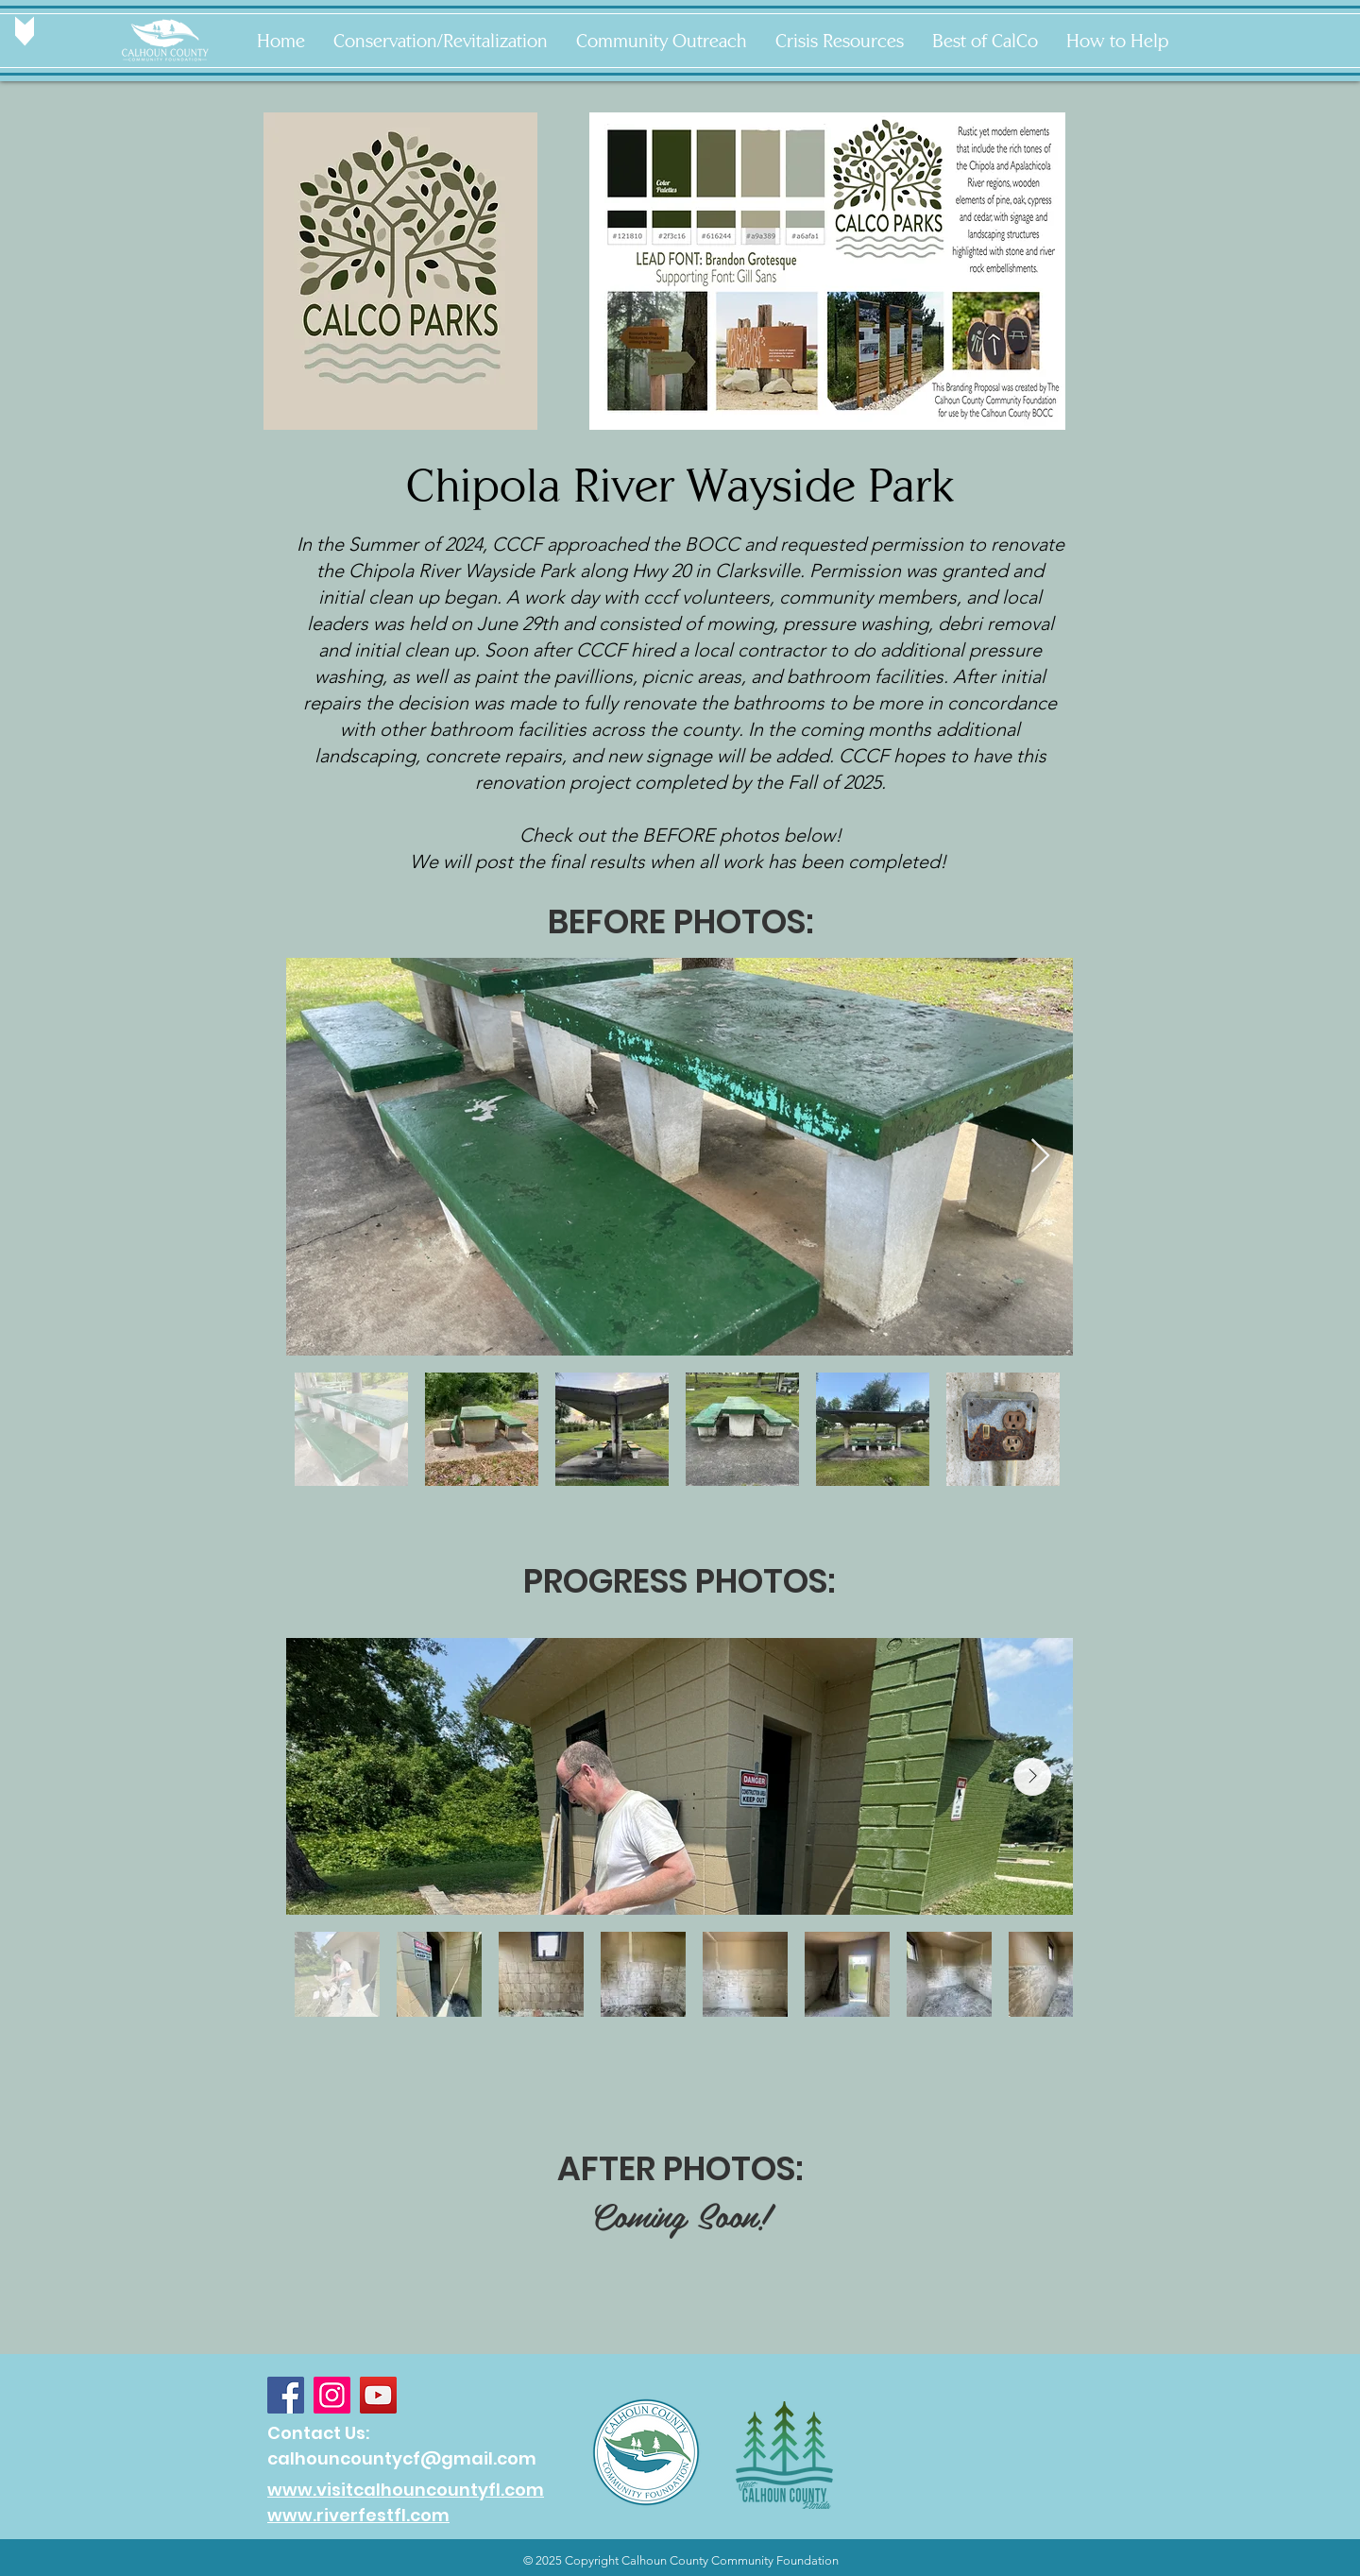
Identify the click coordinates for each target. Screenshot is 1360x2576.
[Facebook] (285, 2395)
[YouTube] (378, 2395)
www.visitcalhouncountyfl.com (405, 2489)
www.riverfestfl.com (358, 2515)
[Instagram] (332, 2395)
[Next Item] (1040, 1156)
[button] (440, 40)
